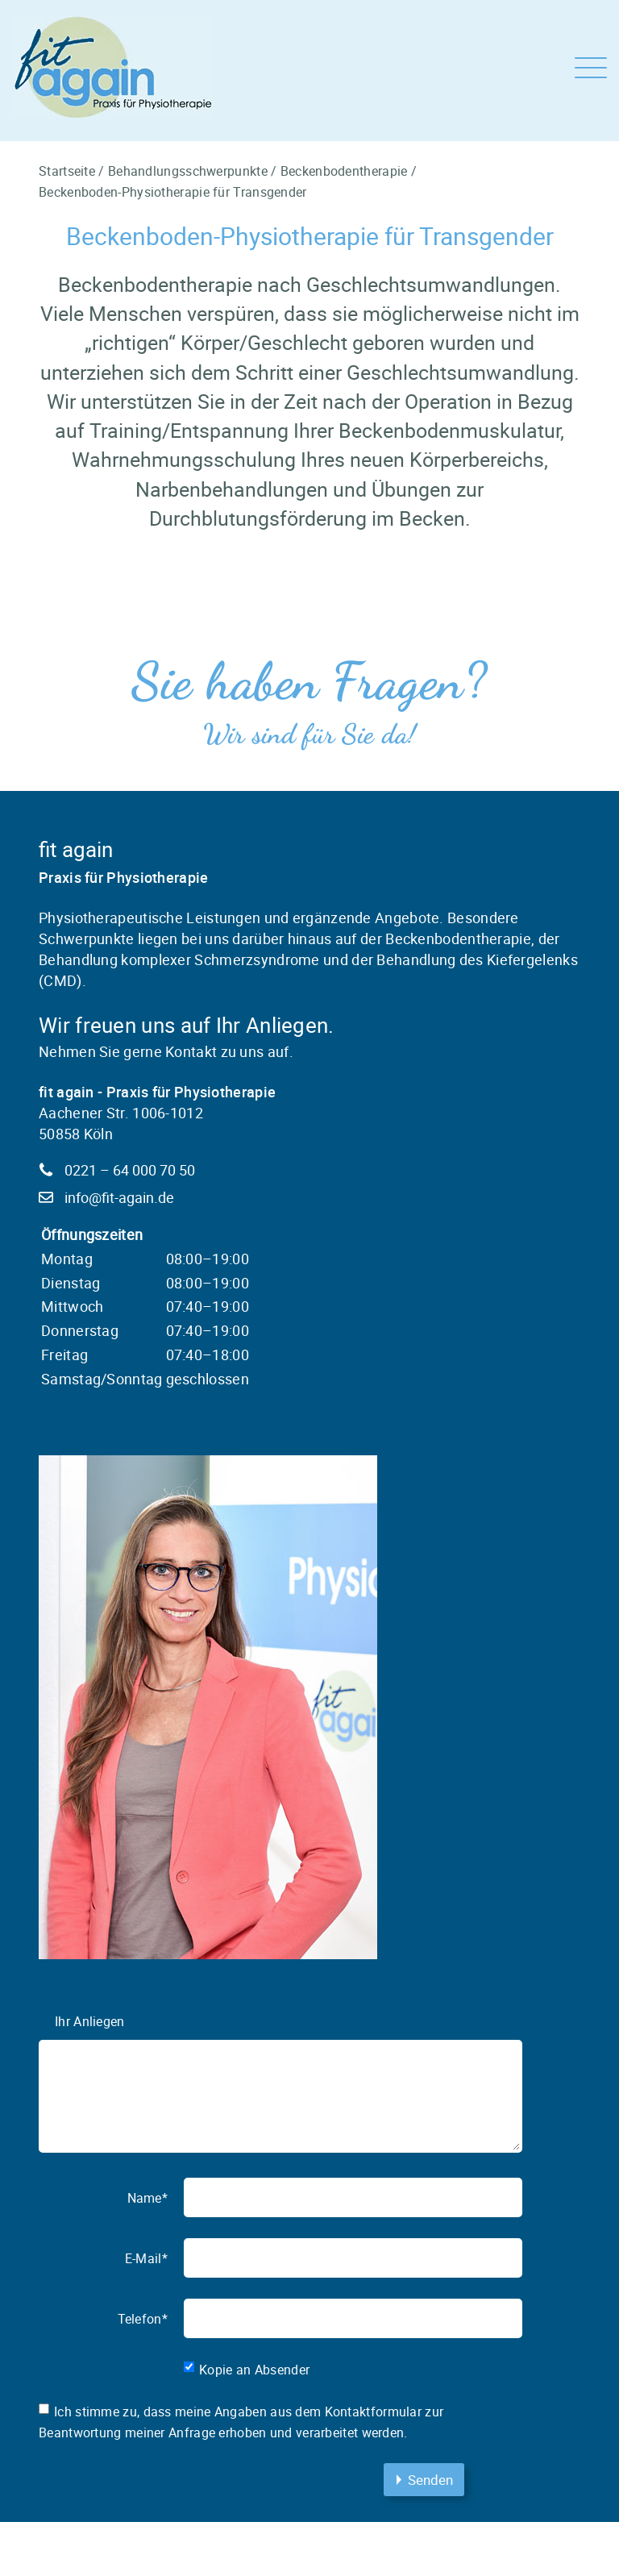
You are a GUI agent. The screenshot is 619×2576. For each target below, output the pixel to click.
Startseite (67, 171)
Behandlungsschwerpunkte (188, 171)
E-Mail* (146, 2258)
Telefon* (143, 2319)
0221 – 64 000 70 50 (129, 1170)
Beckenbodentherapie (344, 171)
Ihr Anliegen (90, 2021)
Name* (147, 2198)
